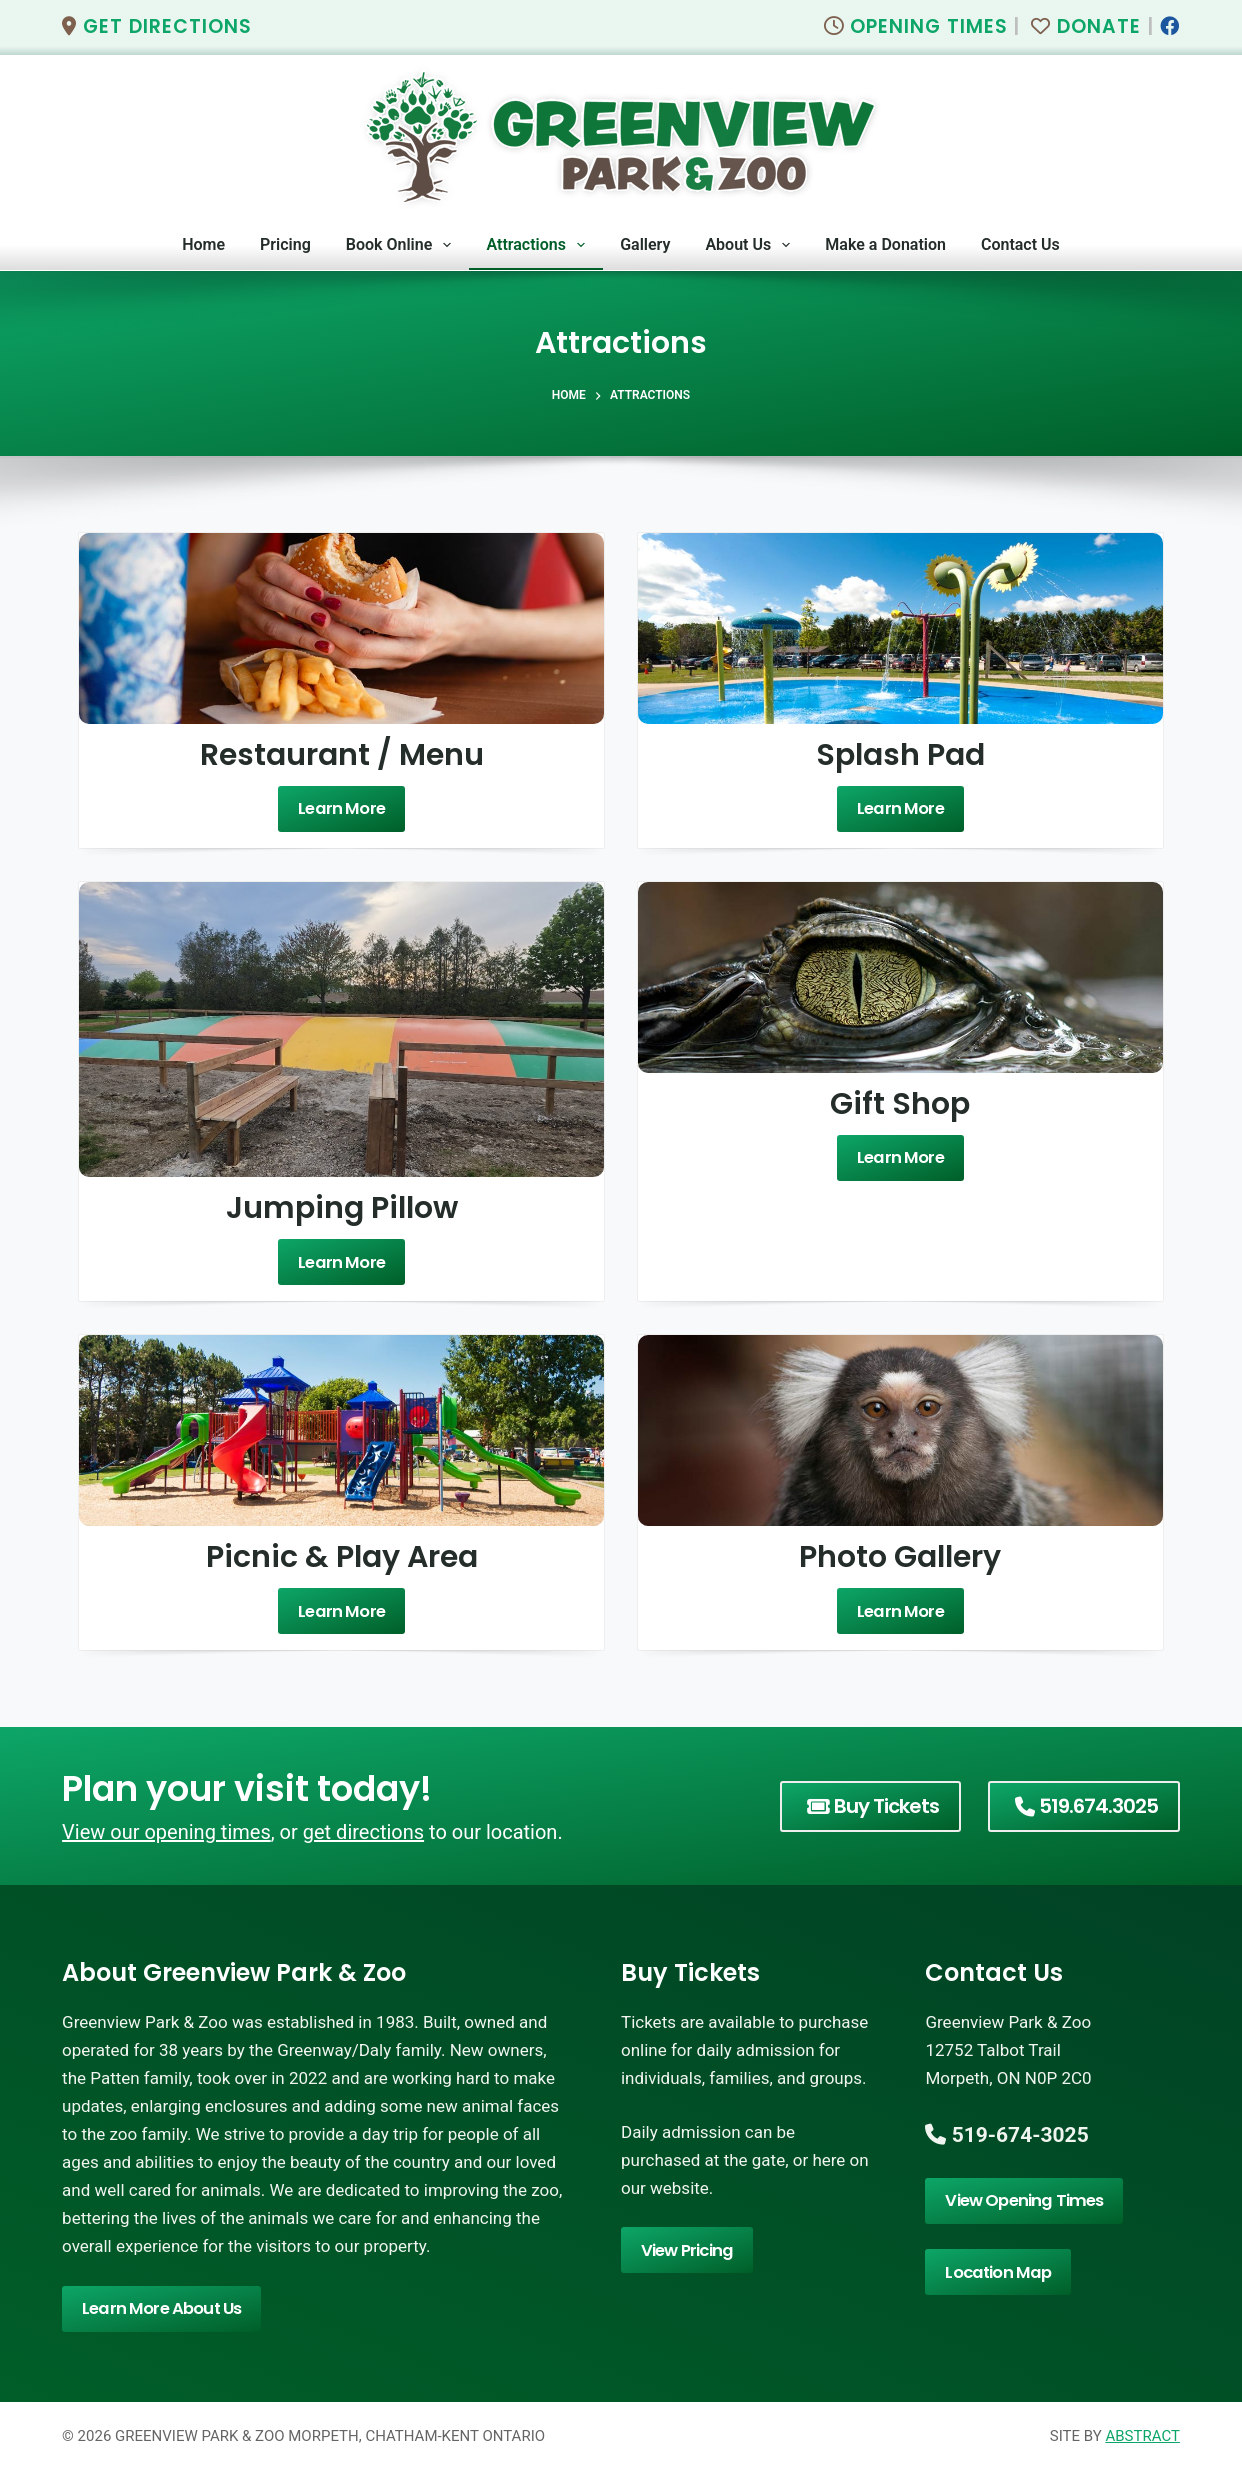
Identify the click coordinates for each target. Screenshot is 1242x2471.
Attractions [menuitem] (539, 245)
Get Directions (157, 26)
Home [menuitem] (203, 244)
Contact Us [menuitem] (1020, 244)
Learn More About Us (159, 2308)
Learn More (342, 808)
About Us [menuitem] (751, 245)
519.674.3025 (1086, 1806)
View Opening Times (1020, 2200)
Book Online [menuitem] (403, 245)
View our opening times (166, 1832)
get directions (363, 1832)
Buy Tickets (873, 1806)
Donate (1086, 26)
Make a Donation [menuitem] (885, 244)
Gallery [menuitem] (645, 244)
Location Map (996, 2271)
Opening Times (916, 26)
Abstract (1142, 2436)
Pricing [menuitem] (285, 244)
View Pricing (685, 2249)
